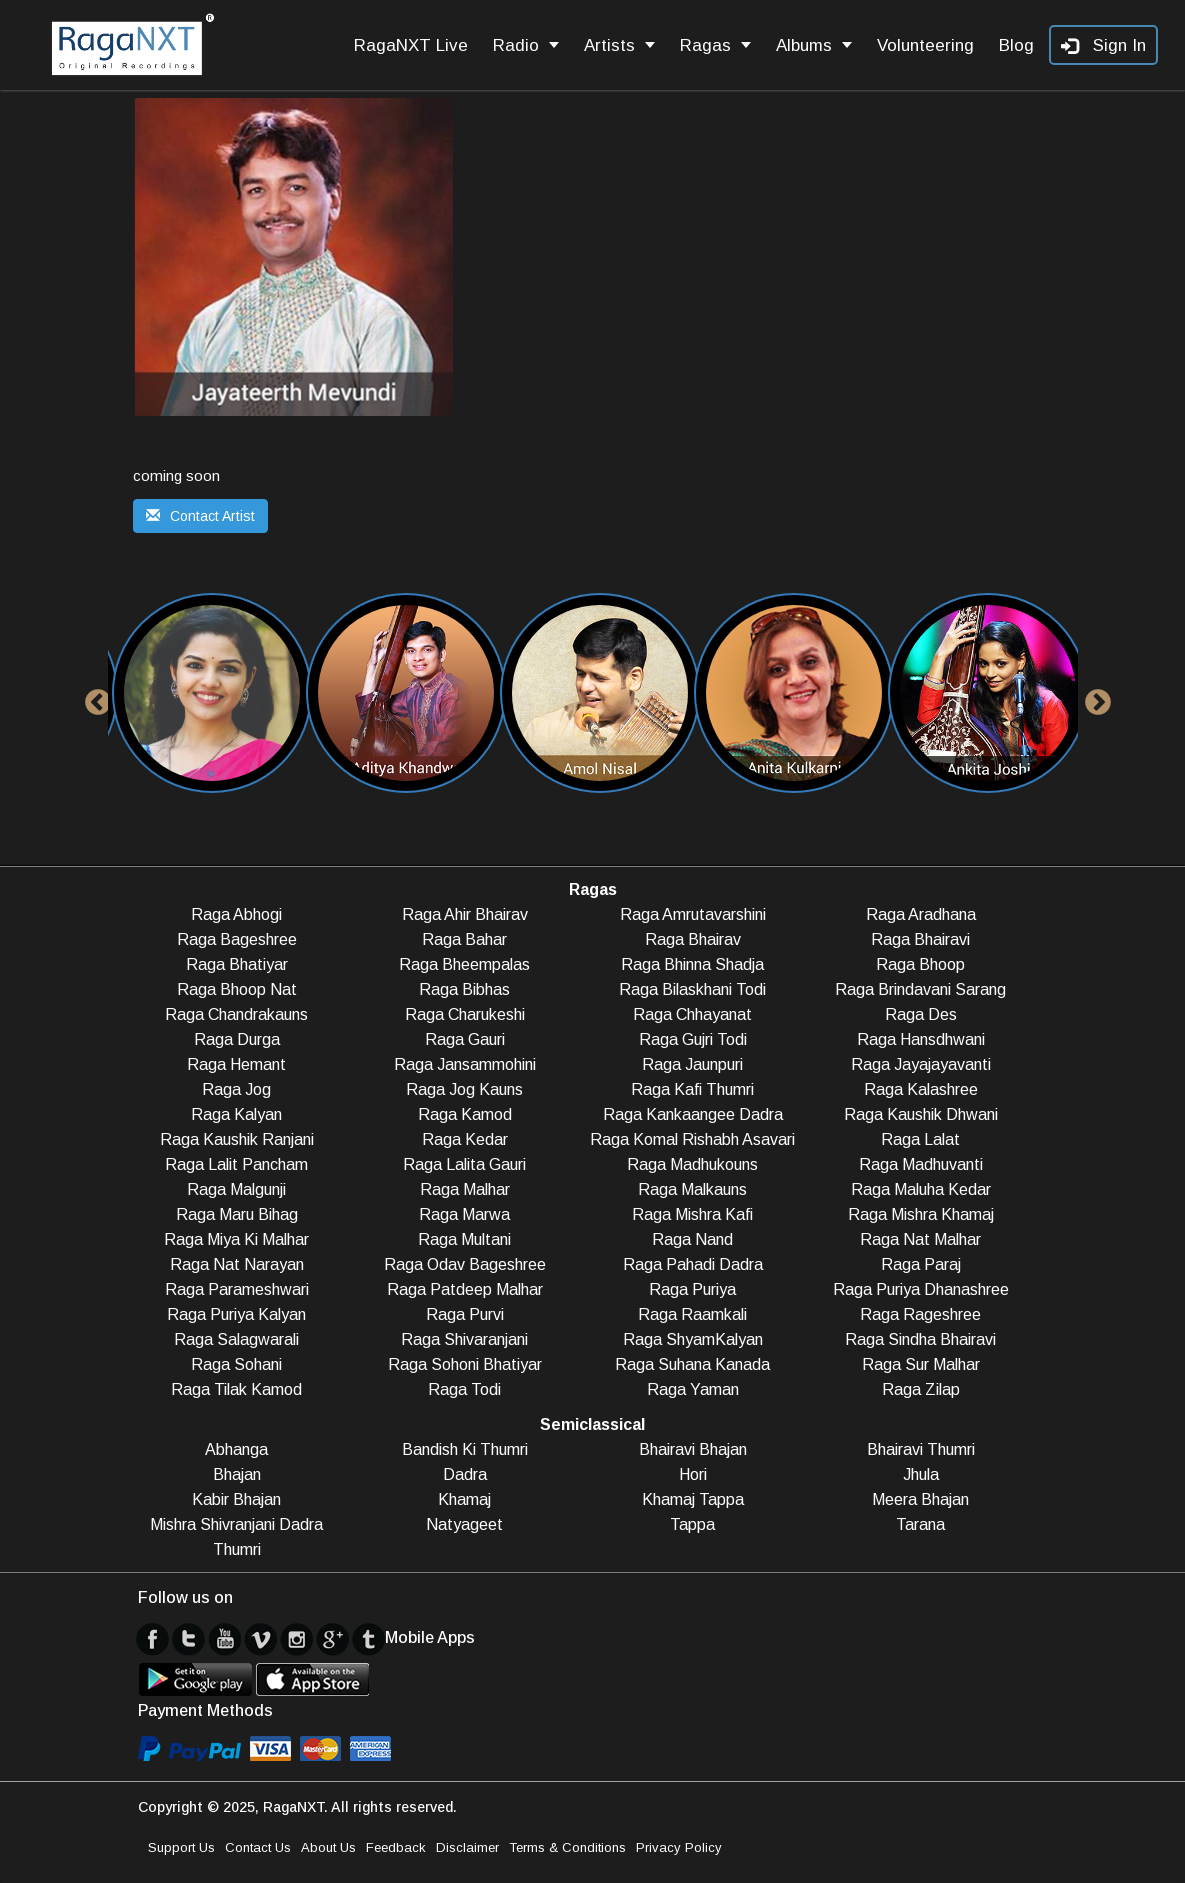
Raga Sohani (236, 1364)
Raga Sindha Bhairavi (920, 1339)
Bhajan (237, 1474)
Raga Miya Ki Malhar (236, 1239)
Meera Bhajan (920, 1499)
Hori (693, 1474)
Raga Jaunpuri (692, 1064)
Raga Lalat (920, 1139)
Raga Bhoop (920, 964)
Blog (1016, 45)
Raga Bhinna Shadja (692, 964)
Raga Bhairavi (920, 939)
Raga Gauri (465, 1039)
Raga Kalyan (236, 1114)
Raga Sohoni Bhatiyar (465, 1364)
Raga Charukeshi (465, 1014)
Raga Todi (464, 1389)
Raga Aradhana (921, 914)
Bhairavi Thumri (921, 1449)
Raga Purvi (465, 1314)
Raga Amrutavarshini (693, 914)
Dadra (465, 1474)
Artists (619, 45)
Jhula (921, 1474)
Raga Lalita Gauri (464, 1164)
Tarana (920, 1524)
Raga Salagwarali (236, 1339)
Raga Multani (464, 1239)
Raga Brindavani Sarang (920, 989)
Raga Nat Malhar (920, 1239)
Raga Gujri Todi (693, 1039)
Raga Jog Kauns (464, 1089)
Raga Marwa (464, 1214)
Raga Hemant (236, 1064)
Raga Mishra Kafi (692, 1214)
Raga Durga (237, 1039)
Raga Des (921, 1014)
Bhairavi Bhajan (693, 1449)
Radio (526, 45)
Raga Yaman (693, 1389)
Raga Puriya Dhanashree (921, 1289)
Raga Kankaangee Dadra (693, 1114)
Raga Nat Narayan (237, 1264)
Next (1093, 698)
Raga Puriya (692, 1289)
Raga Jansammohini (465, 1064)
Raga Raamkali (692, 1314)
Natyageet (464, 1524)
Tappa (692, 1524)
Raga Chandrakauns (236, 1014)
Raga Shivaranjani (464, 1339)
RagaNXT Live (411, 45)
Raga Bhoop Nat (237, 989)
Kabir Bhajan (236, 1499)
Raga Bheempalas (464, 964)
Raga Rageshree (920, 1314)
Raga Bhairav (693, 939)
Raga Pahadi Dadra (693, 1264)
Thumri (237, 1549)
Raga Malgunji (236, 1189)
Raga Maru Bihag (237, 1214)
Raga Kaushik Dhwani (921, 1114)
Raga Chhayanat (692, 1014)
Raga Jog (236, 1089)
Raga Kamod (465, 1114)
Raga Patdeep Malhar (465, 1289)
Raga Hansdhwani (921, 1039)
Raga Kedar (465, 1139)
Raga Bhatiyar (237, 964)
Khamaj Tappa (693, 1499)
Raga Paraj (921, 1264)
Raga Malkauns (692, 1189)
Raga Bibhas (464, 989)
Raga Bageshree (237, 939)
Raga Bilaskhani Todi (692, 989)
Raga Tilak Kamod (236, 1389)
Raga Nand (692, 1239)
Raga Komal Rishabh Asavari (692, 1139)
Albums (814, 45)
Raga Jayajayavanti (921, 1064)
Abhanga (236, 1449)
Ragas (715, 45)
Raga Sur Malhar (921, 1364)
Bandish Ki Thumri (465, 1449)
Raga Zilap (921, 1389)
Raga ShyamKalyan (693, 1339)
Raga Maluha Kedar (921, 1189)
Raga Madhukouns (692, 1164)
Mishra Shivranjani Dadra (236, 1524)
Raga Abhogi (236, 914)
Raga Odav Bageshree (465, 1264)
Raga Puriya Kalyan (236, 1314)
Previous (93, 698)
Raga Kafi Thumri (692, 1089)
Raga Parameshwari (237, 1289)
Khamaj (464, 1499)
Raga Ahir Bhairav (465, 914)
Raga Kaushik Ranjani (237, 1139)
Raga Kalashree (921, 1089)
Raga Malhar (465, 1189)
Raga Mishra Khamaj (921, 1214)
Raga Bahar (464, 939)
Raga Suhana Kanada (692, 1364)
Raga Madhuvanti (921, 1164)
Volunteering (925, 45)
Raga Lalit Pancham (236, 1164)
